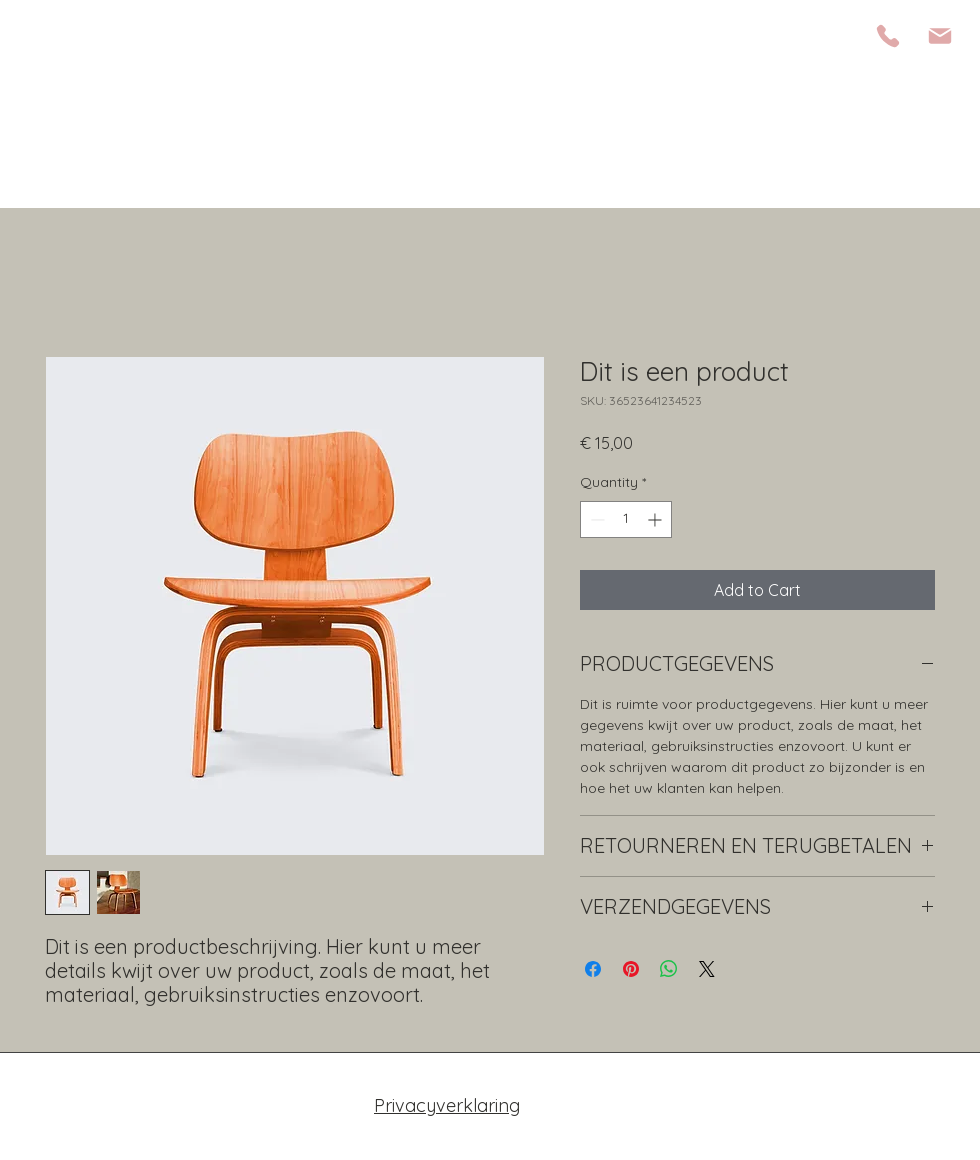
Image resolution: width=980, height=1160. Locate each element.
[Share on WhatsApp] (669, 969)
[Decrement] (595, 519)
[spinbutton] (626, 519)
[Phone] (888, 36)
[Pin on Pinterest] (631, 969)
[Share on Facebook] (593, 969)
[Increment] (656, 519)
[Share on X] (707, 969)
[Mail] (940, 36)
